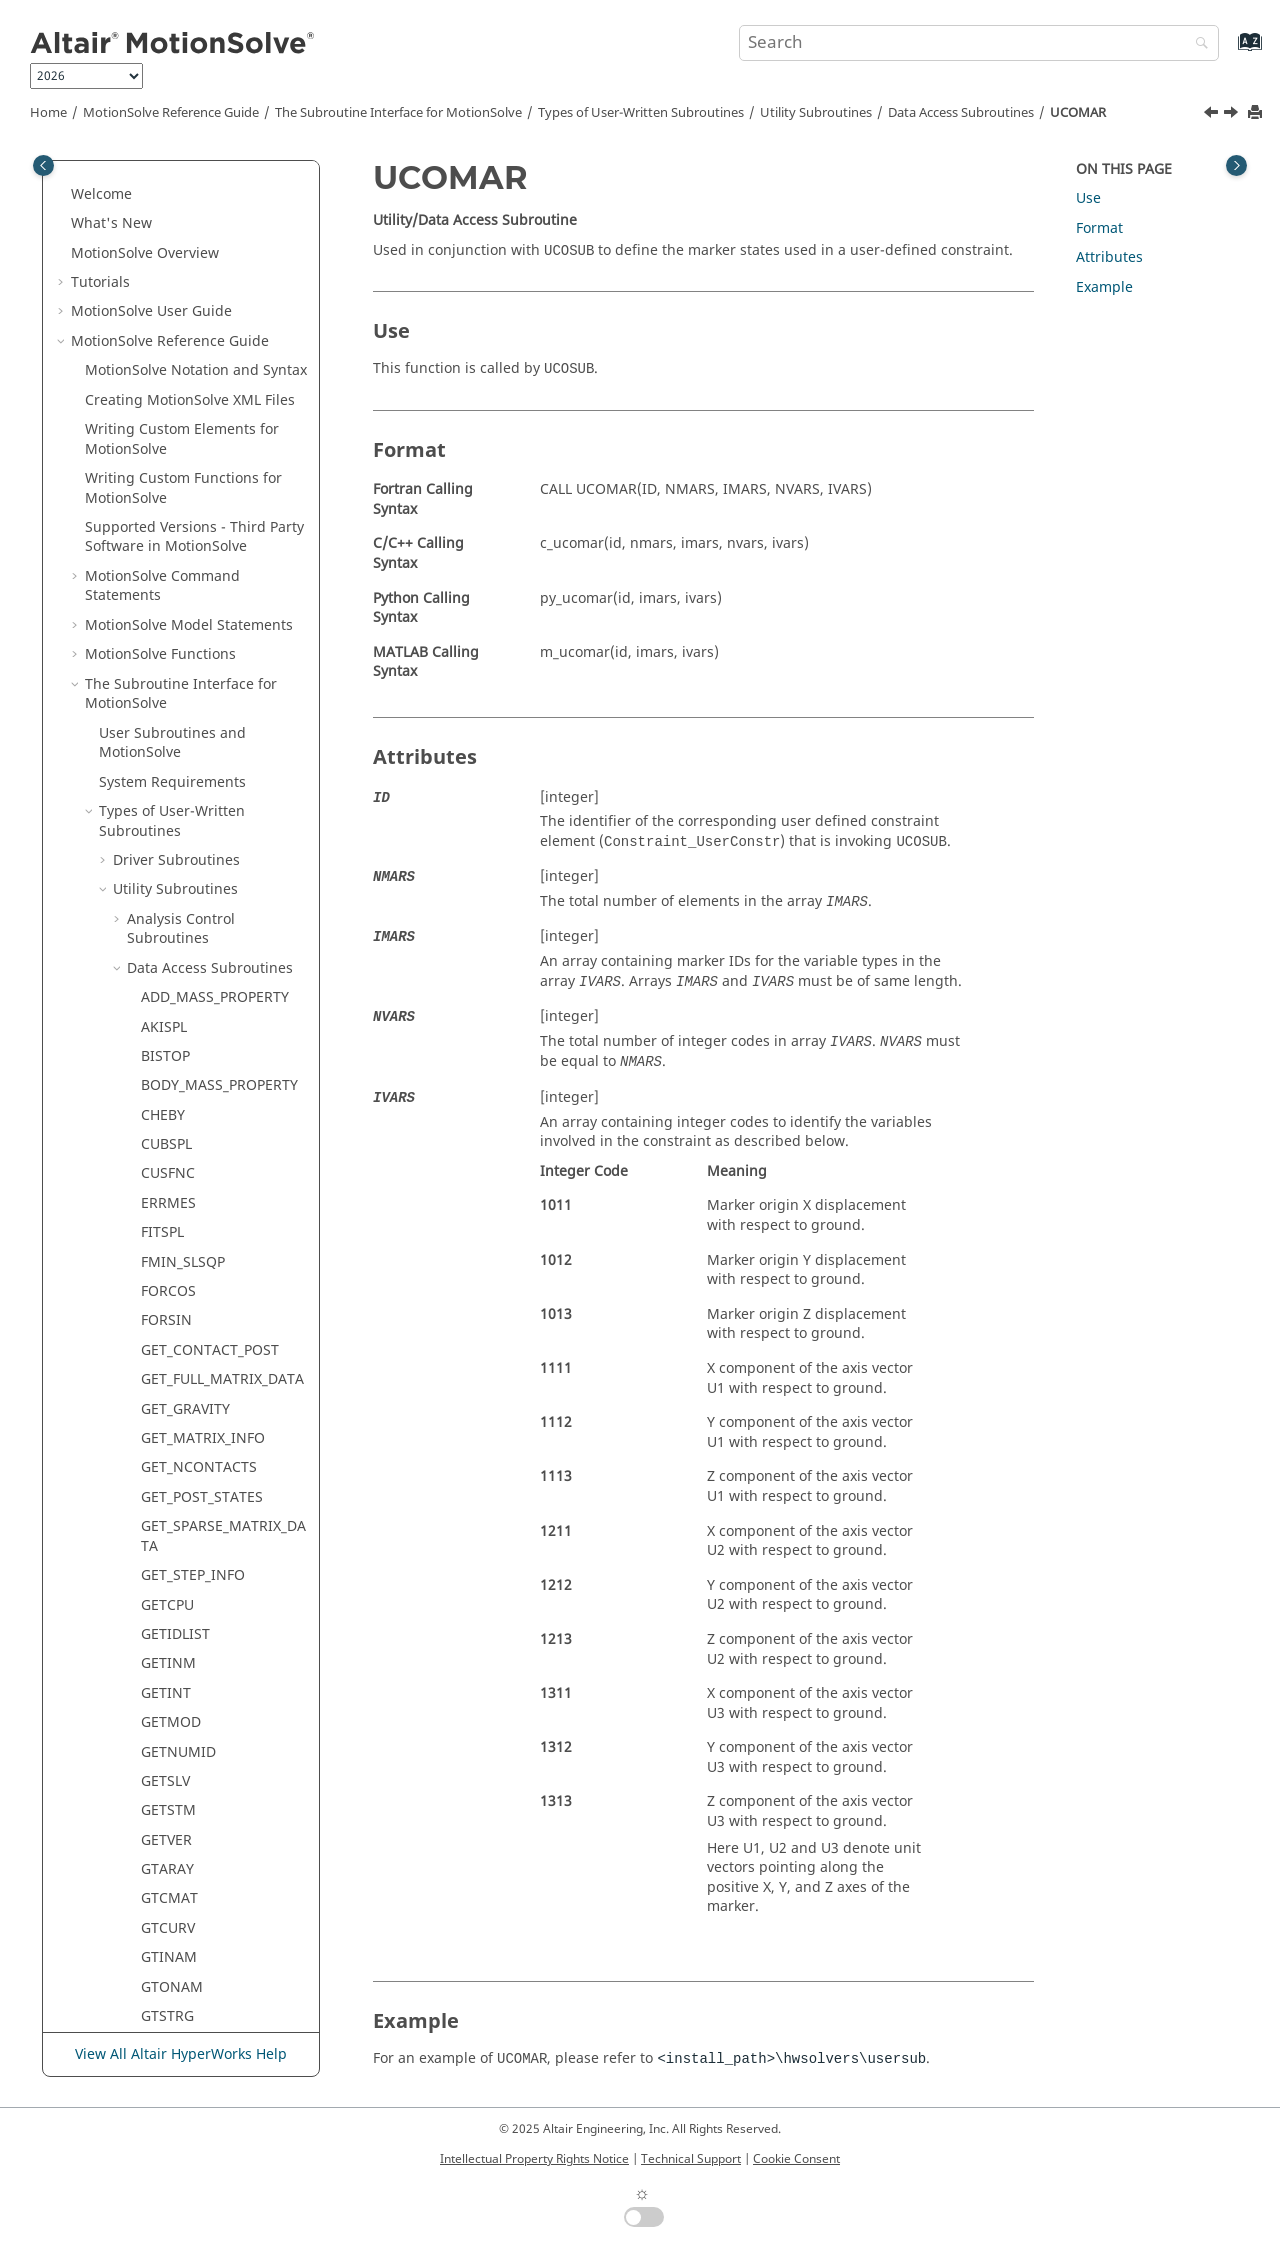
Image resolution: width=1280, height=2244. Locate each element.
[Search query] (979, 43)
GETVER (166, 506)
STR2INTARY (182, 1623)
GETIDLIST (175, 300)
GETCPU (167, 271)
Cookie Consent (796, 2159)
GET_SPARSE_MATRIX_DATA (223, 202)
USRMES (169, 1877)
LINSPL (164, 829)
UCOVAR (169, 1848)
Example (1104, 287)
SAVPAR (166, 1240)
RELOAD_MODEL (195, 1123)
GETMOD (171, 388)
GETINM (168, 329)
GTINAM (169, 623)
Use (1088, 198)
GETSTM (168, 476)
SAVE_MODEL (185, 1211)
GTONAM (172, 653)
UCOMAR (1078, 113)
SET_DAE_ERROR (195, 1299)
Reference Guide (171, 113)
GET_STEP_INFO (193, 241)
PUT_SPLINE (180, 1035)
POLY (158, 976)
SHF (153, 1505)
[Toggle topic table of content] (1236, 165)
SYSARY (166, 1701)
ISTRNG (166, 800)
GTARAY (167, 535)
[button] (133, 164)
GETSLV (165, 447)
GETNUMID (178, 418)
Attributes (1109, 257)
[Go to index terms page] (1228, 51)
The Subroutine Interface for (398, 113)
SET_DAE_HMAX (192, 1329)
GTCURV (168, 594)
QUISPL (165, 1064)
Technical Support (691, 2159)
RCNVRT (168, 1093)
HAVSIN (166, 741)
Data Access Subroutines (961, 113)
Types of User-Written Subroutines (641, 113)
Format (1099, 228)
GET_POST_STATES (202, 163)
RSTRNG (168, 1182)
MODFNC (171, 858)
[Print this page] (1257, 113)
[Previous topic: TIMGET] (1213, 115)
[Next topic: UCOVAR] (1233, 115)
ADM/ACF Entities (186, 1936)
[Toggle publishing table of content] (43, 165)
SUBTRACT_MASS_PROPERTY (223, 1662)
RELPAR (166, 1152)
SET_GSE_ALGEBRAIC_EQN (222, 1417)
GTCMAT (169, 564)
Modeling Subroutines (188, 1907)
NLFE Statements (184, 1965)
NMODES (171, 947)
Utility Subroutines (816, 113)
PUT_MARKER (185, 1005)
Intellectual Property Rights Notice (534, 2159)
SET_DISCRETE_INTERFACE (220, 1368)
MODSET (170, 917)
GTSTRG (167, 682)
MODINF (169, 888)
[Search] (1197, 44)
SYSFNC (166, 1730)
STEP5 (161, 1564)
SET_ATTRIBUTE (193, 1270)
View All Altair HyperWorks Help (181, 2054)
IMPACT (167, 770)
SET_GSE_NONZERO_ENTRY (223, 1466)
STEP (157, 1534)
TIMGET (167, 1789)
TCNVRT (167, 1760)
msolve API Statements (161, 1995)
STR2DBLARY (183, 1593)
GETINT (166, 359)
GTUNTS (168, 711)
